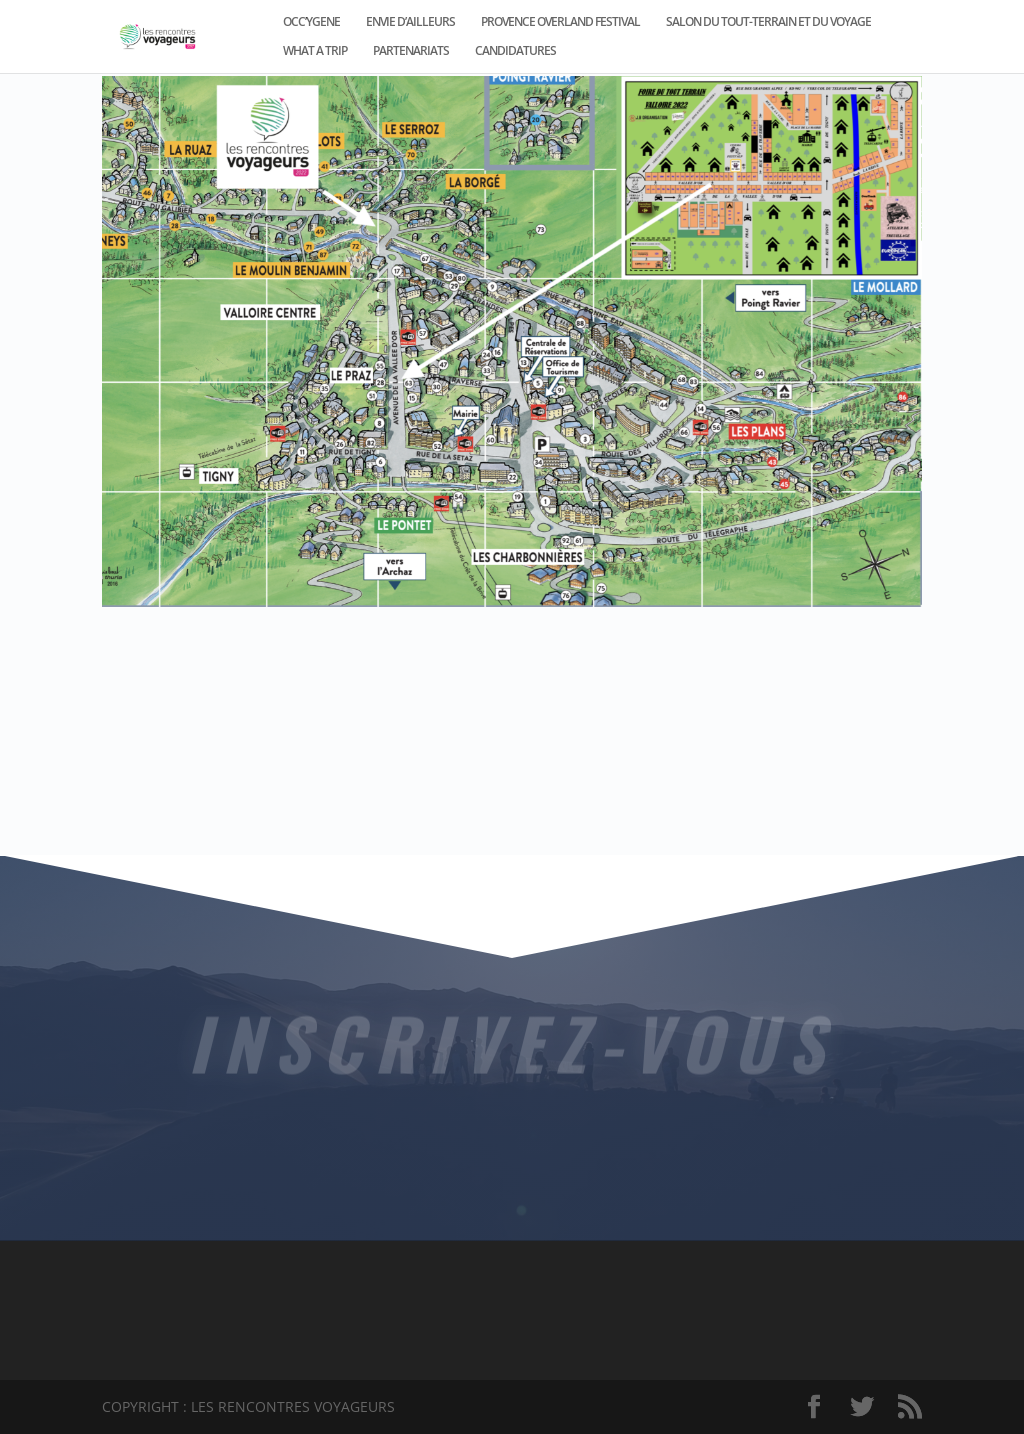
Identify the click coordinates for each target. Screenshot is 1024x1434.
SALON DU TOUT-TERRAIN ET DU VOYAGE (768, 22)
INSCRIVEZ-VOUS (511, 1039)
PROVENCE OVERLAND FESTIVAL (560, 22)
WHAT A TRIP (315, 51)
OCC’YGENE (311, 22)
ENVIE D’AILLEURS (410, 22)
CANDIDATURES (515, 51)
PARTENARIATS (411, 51)
